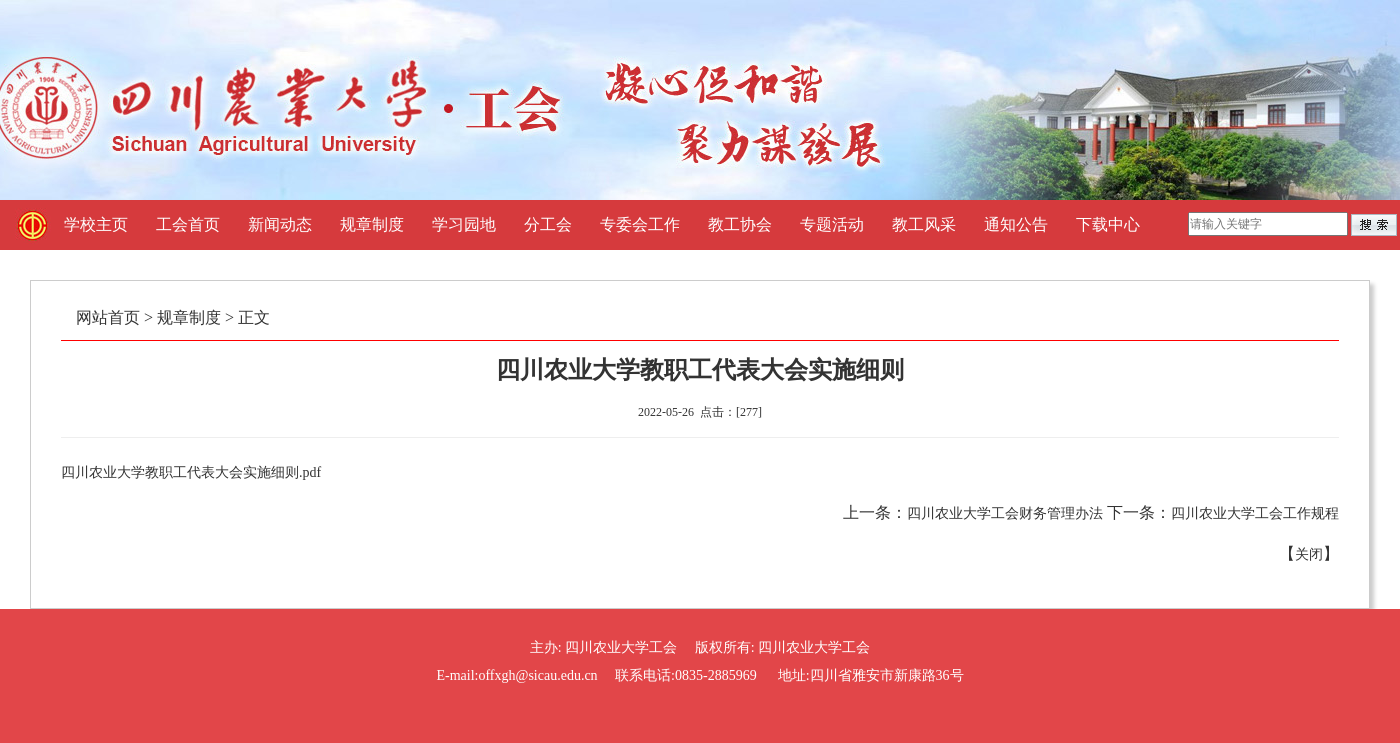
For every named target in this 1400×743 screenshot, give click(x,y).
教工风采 (924, 224)
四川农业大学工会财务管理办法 (1005, 513)
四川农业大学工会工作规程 (1255, 513)
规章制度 (372, 224)
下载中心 (1108, 224)
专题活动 (832, 224)
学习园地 (464, 224)
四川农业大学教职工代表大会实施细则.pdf (191, 472)
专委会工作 (640, 224)
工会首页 (188, 224)
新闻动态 (280, 224)
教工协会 (740, 224)
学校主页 (96, 224)
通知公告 (1016, 224)
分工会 (548, 224)
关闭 (1309, 554)
